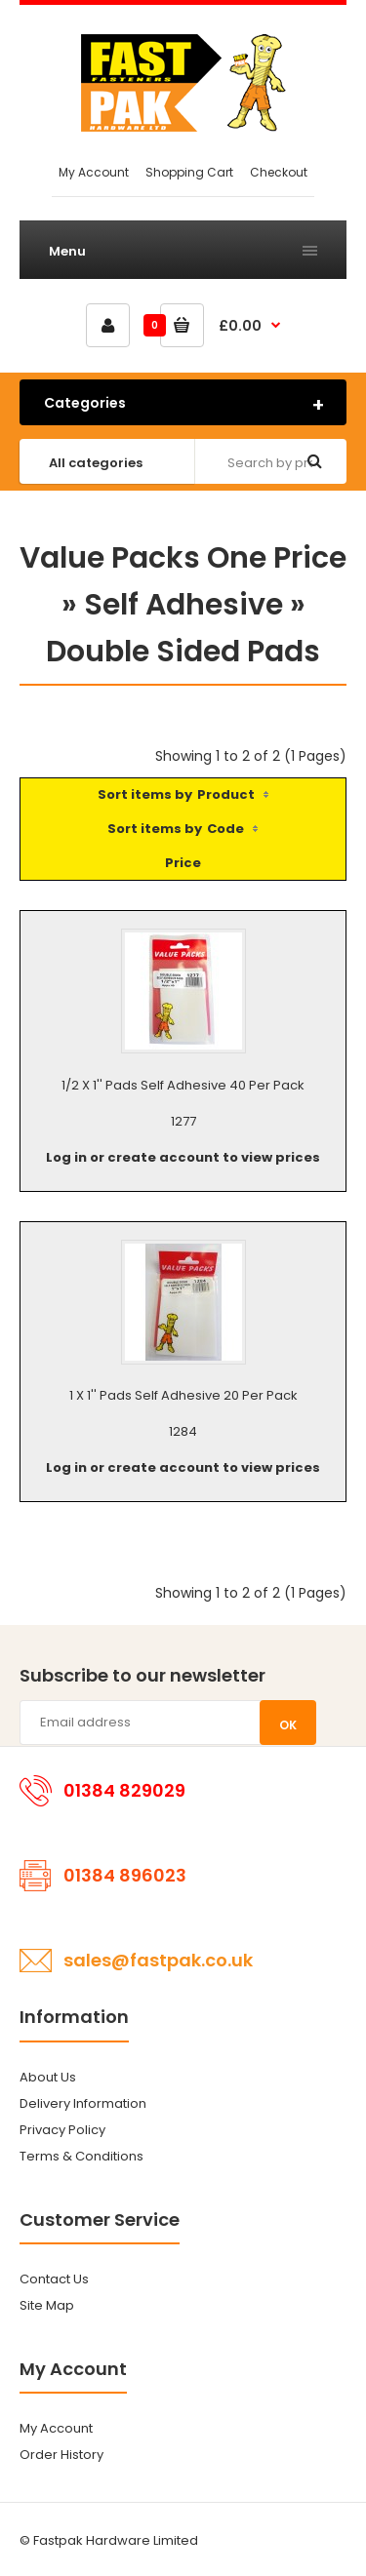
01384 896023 (124, 1875)
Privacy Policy (62, 2129)
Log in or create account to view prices (183, 1157)
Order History (61, 2454)
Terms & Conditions (81, 2156)
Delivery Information (83, 2103)
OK (288, 1725)
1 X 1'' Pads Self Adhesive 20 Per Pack (183, 1395)
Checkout (278, 172)
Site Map (47, 2305)
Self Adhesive (183, 604)
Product (226, 794)
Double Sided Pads (183, 651)
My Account (94, 172)
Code (225, 828)
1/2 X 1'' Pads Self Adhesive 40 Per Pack (183, 1085)
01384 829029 (124, 1790)
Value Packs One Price (183, 557)
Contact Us (54, 2279)
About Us (48, 2077)
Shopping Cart (189, 172)
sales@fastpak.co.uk (158, 1960)
